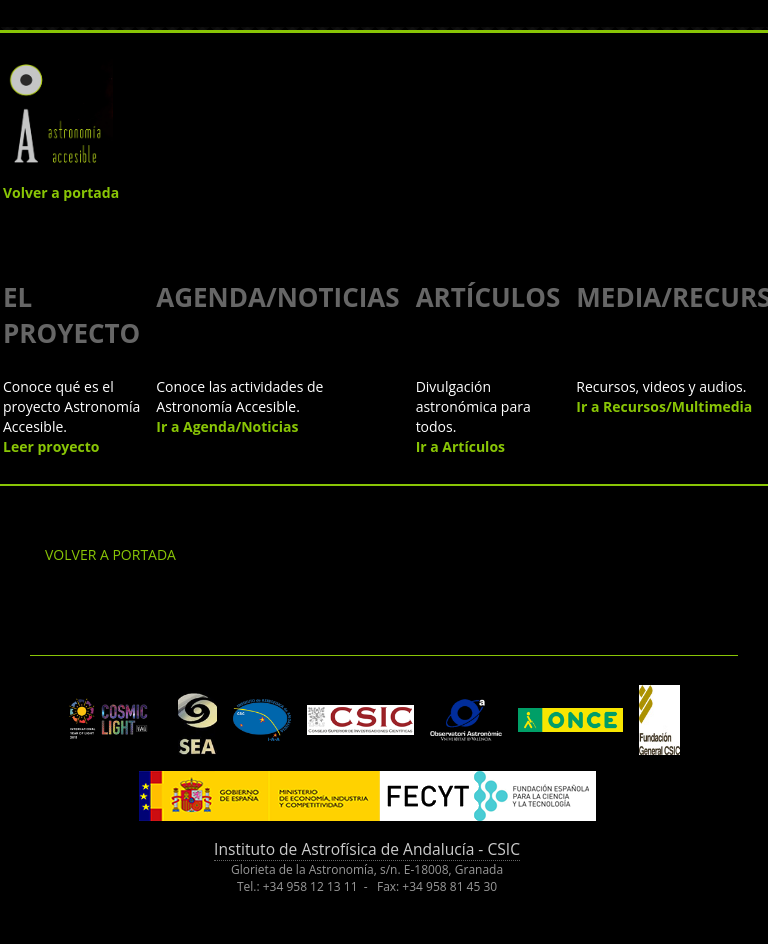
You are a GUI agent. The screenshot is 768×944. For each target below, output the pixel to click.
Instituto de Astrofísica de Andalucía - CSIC (367, 849)
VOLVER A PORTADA (110, 554)
